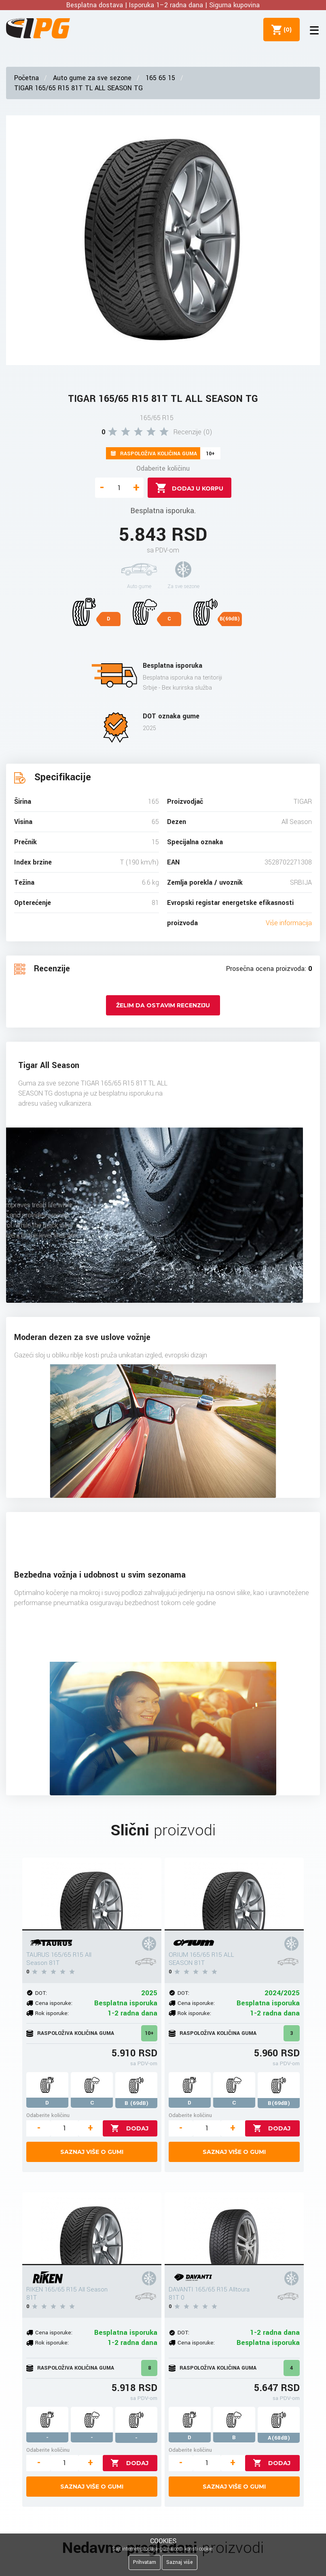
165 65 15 (160, 78)
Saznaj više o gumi (91, 2152)
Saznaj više (179, 2562)
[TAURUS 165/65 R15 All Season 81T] (91, 1894)
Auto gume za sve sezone (92, 78)
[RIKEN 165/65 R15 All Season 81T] (91, 2228)
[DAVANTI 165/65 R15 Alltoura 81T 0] (234, 2228)
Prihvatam (144, 2562)
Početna (26, 78)
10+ (149, 2033)
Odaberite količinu (163, 468)
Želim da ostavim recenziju (163, 1005)
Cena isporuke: (53, 2003)
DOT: (41, 1993)
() (286, 29)
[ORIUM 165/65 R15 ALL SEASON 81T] (234, 1894)
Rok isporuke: (52, 2013)
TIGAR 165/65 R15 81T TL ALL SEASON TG (78, 88)
